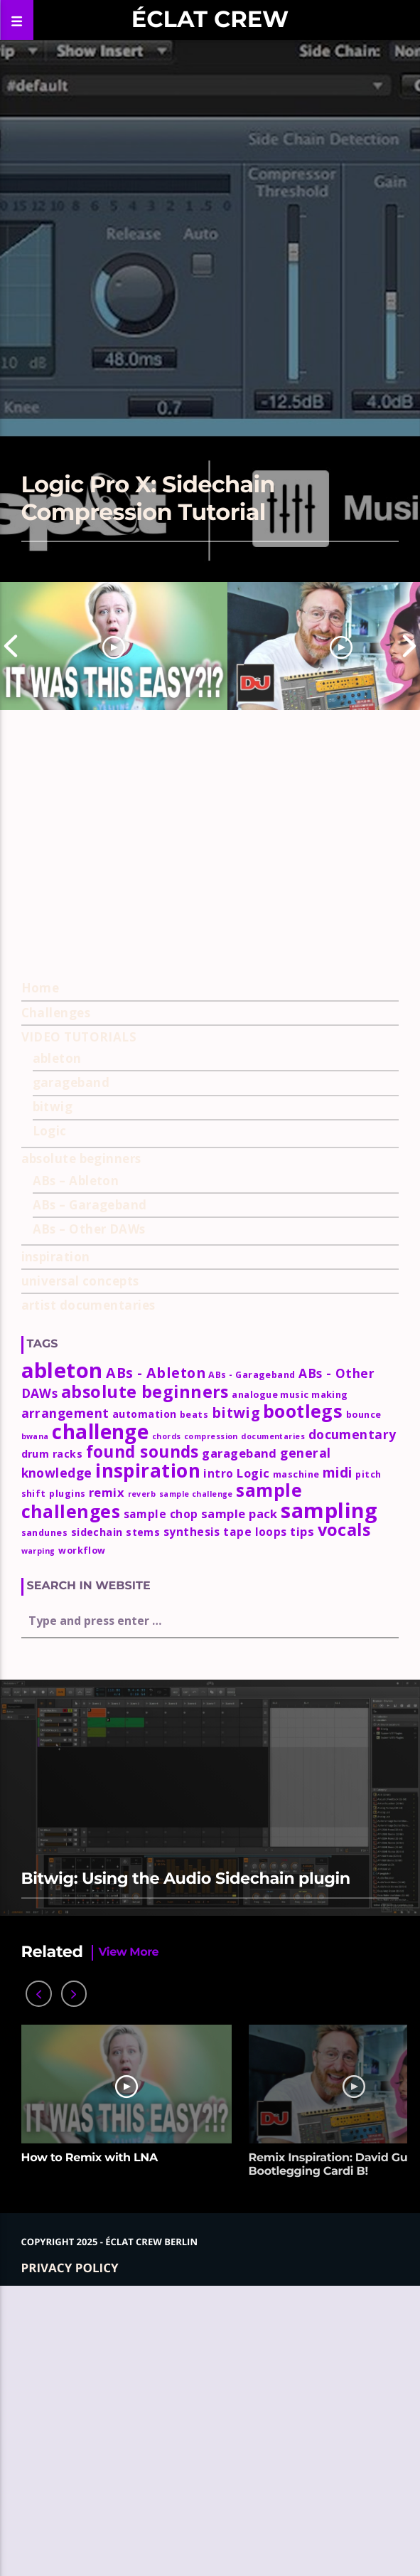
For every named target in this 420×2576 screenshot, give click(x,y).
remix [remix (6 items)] (106, 1779)
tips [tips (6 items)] (302, 1819)
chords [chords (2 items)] (166, 1724)
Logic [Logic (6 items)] (253, 1760)
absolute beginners (81, 1446)
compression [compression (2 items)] (211, 1724)
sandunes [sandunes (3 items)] (44, 1820)
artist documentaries (88, 1592)
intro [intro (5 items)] (218, 1761)
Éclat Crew (210, 19)
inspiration (55, 1544)
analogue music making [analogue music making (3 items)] (290, 1682)
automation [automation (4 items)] (144, 1701)
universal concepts (80, 1568)
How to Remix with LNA (89, 2445)
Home (40, 1275)
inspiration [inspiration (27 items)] (147, 1758)
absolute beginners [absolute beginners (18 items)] (145, 1679)
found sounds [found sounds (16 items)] (142, 1739)
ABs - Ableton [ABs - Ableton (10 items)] (155, 1660)
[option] (113, 646)
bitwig (53, 1394)
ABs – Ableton (76, 1468)
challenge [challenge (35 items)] (100, 1718)
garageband (71, 1370)
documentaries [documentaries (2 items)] (273, 1724)
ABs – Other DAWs (89, 1516)
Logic (50, 1418)
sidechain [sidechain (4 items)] (97, 1819)
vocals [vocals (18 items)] (344, 1817)
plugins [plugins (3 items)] (67, 1781)
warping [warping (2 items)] (38, 1838)
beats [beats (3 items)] (194, 1702)
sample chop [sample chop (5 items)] (161, 1801)
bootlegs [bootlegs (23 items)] (303, 1698)
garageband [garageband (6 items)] (239, 1740)
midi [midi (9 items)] (337, 1760)
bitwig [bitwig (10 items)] (236, 1700)
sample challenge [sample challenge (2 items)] (196, 1781)
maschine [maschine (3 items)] (296, 1762)
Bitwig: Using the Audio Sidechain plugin (185, 2165)
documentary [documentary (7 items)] (352, 1721)
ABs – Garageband (90, 1492)
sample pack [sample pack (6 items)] (239, 1801)
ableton (57, 1345)
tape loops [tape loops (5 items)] (255, 1819)
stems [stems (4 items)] (143, 1819)
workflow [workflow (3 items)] (82, 1838)
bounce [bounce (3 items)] (364, 1702)
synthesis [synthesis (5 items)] (191, 1819)
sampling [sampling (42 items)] (329, 1797)
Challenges (56, 1299)
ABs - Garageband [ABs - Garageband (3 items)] (251, 1662)
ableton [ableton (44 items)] (62, 1657)
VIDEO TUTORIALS (79, 1323)
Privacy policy (70, 2554)
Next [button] (409, 646)
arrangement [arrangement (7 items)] (65, 1700)
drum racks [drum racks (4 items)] (52, 1741)
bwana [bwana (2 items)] (35, 1724)
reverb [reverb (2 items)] (142, 1781)
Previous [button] (10, 646)
